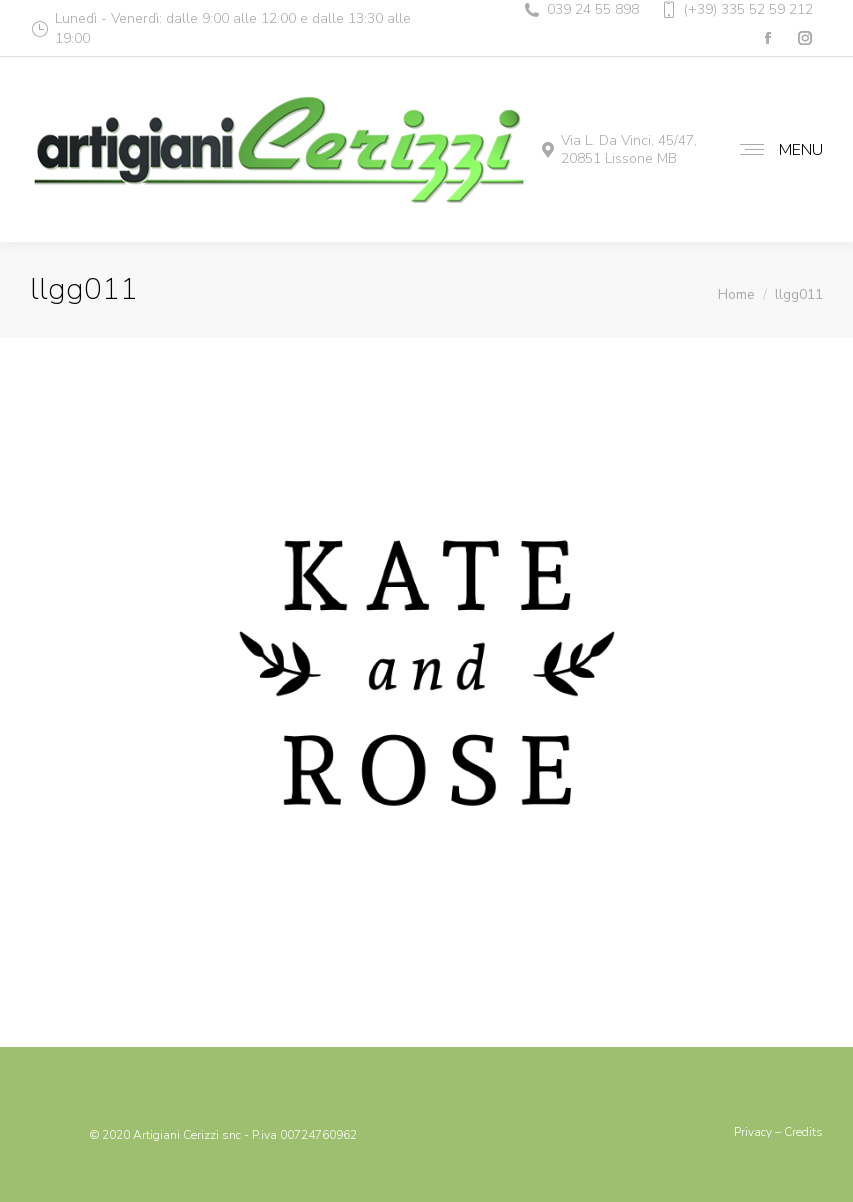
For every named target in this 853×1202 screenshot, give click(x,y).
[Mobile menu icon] (776, 150)
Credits (803, 1132)
